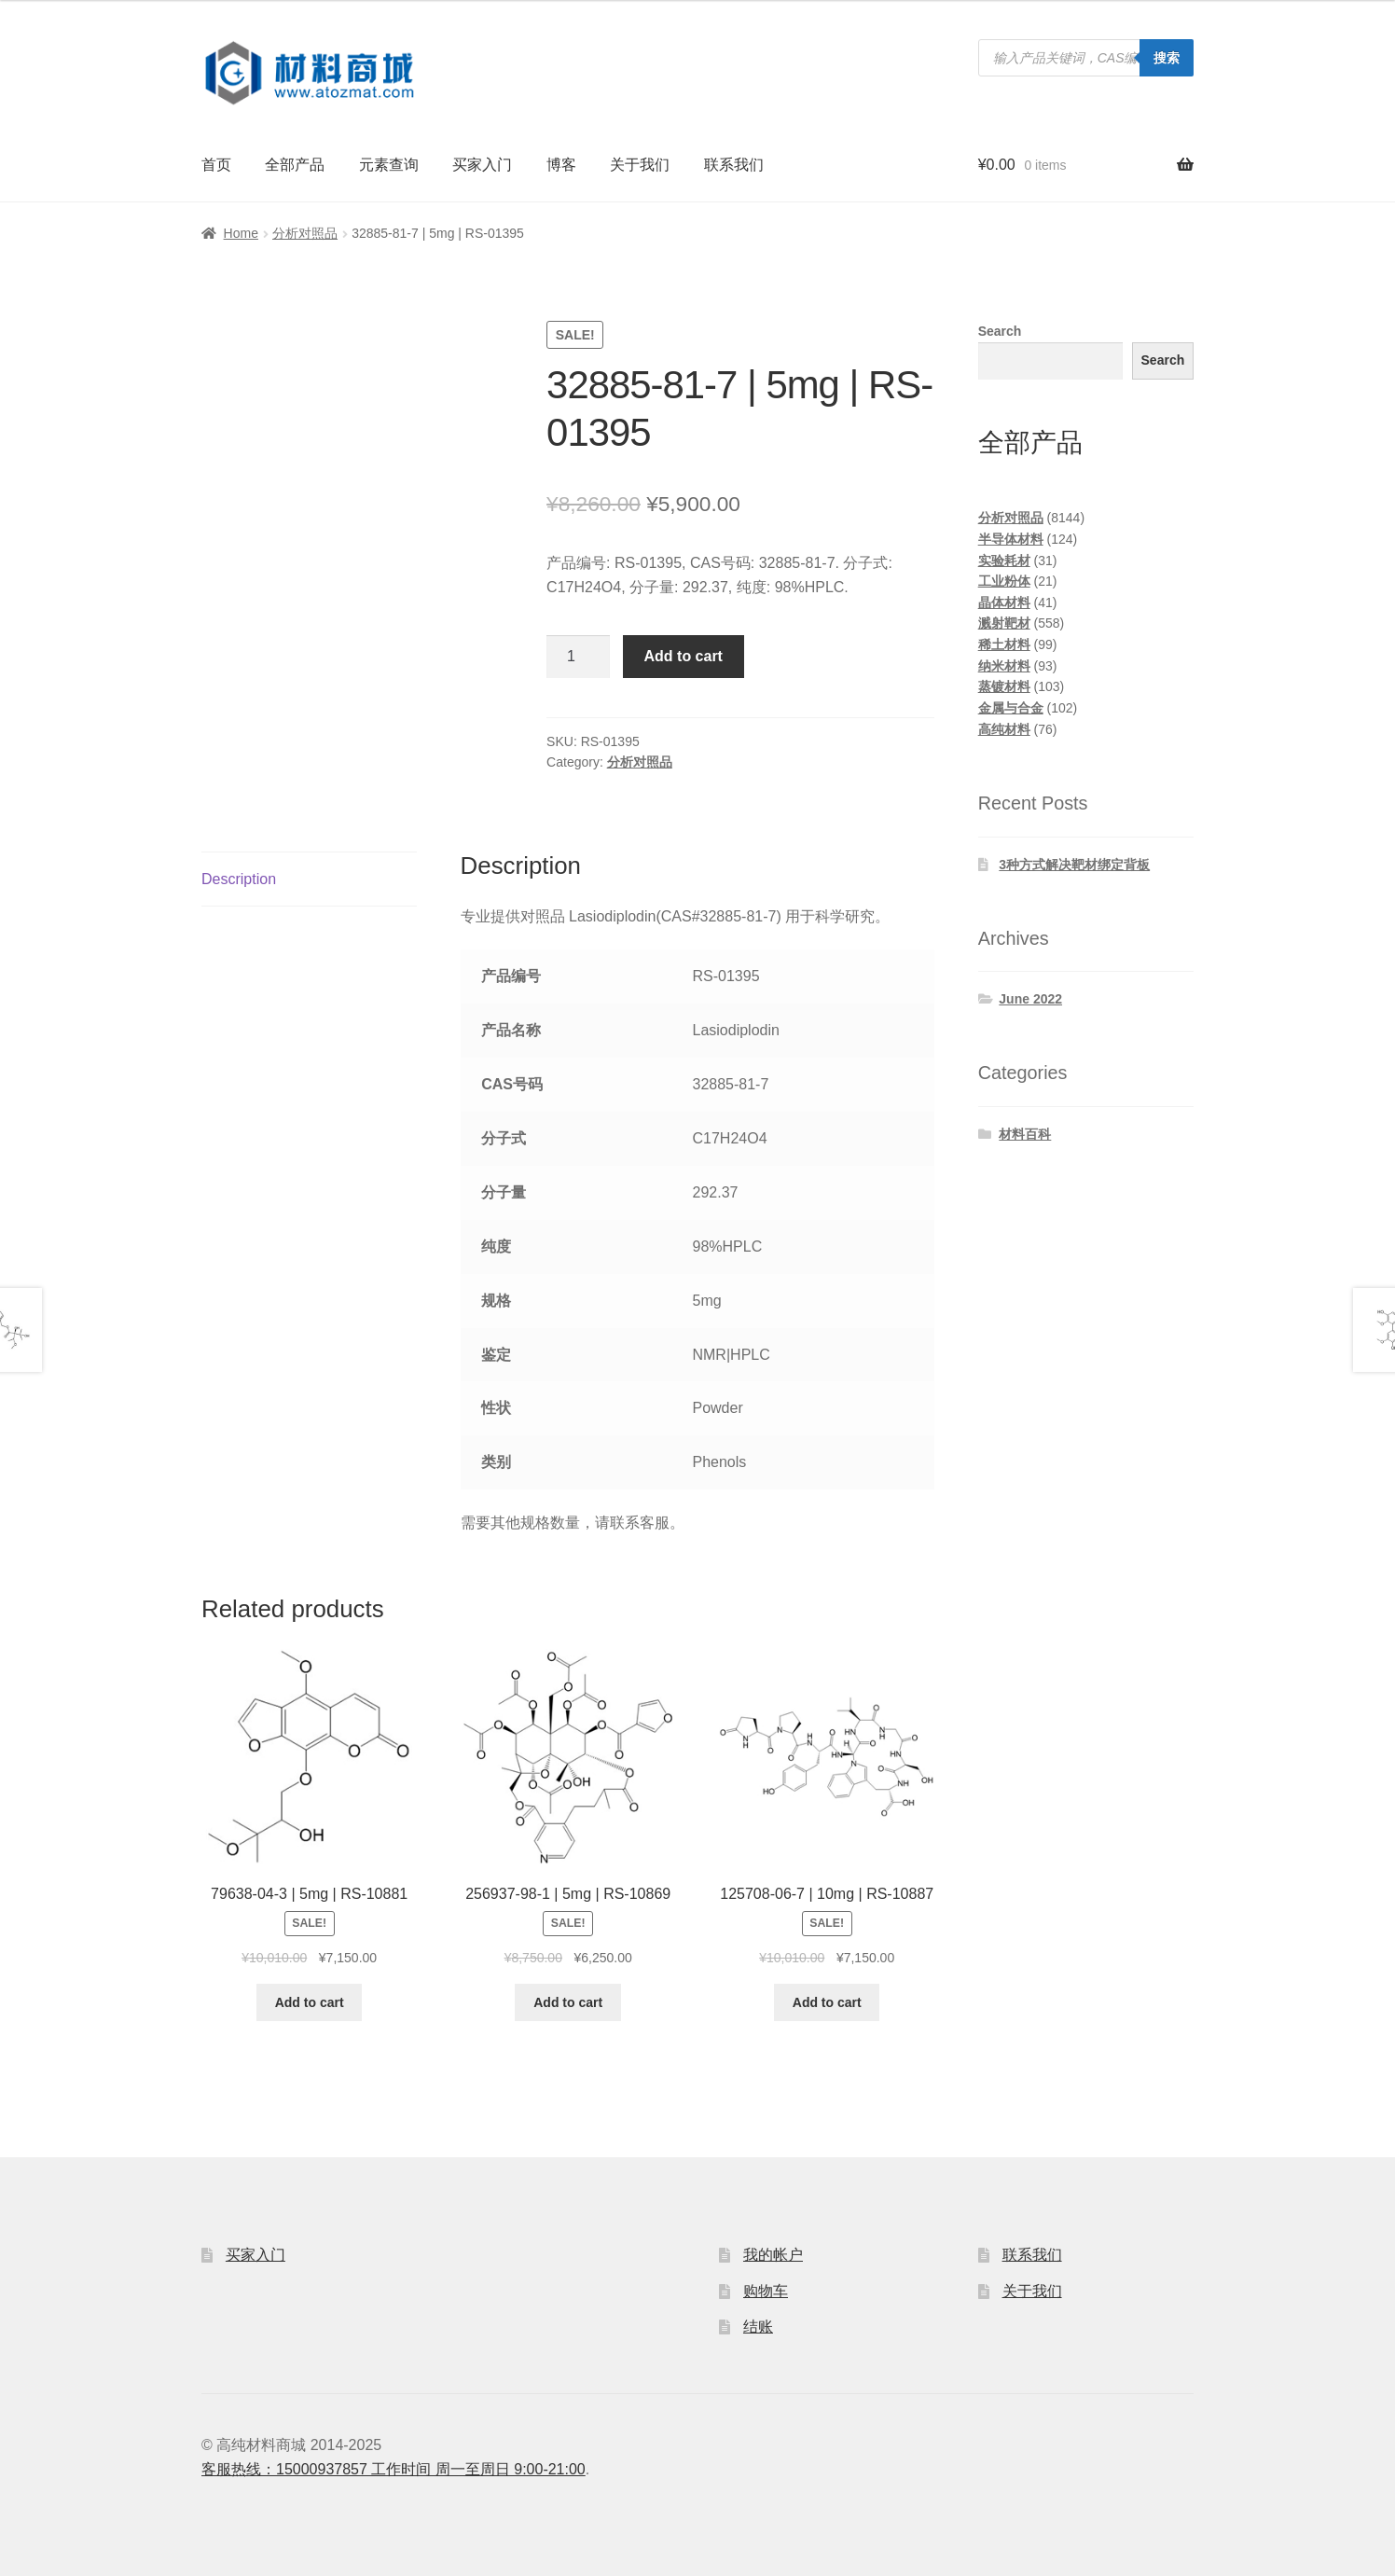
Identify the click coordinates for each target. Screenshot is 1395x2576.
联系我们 (734, 165)
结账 (758, 2326)
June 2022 (1030, 998)
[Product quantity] (578, 656)
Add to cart (683, 656)
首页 (216, 165)
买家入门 (482, 165)
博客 (561, 165)
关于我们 (640, 165)
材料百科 (1025, 1134)
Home (241, 233)
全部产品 (295, 165)
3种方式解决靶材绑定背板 (1074, 864)
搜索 (1166, 57)
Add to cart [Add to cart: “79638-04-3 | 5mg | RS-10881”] (309, 2002)
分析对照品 (305, 233)
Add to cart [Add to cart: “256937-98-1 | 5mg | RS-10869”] (567, 2002)
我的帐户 (773, 2255)
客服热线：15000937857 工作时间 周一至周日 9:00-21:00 (393, 2469)
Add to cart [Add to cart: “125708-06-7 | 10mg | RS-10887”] (827, 2002)
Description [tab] (238, 879)
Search (1000, 331)
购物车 (765, 2291)
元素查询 (389, 165)
